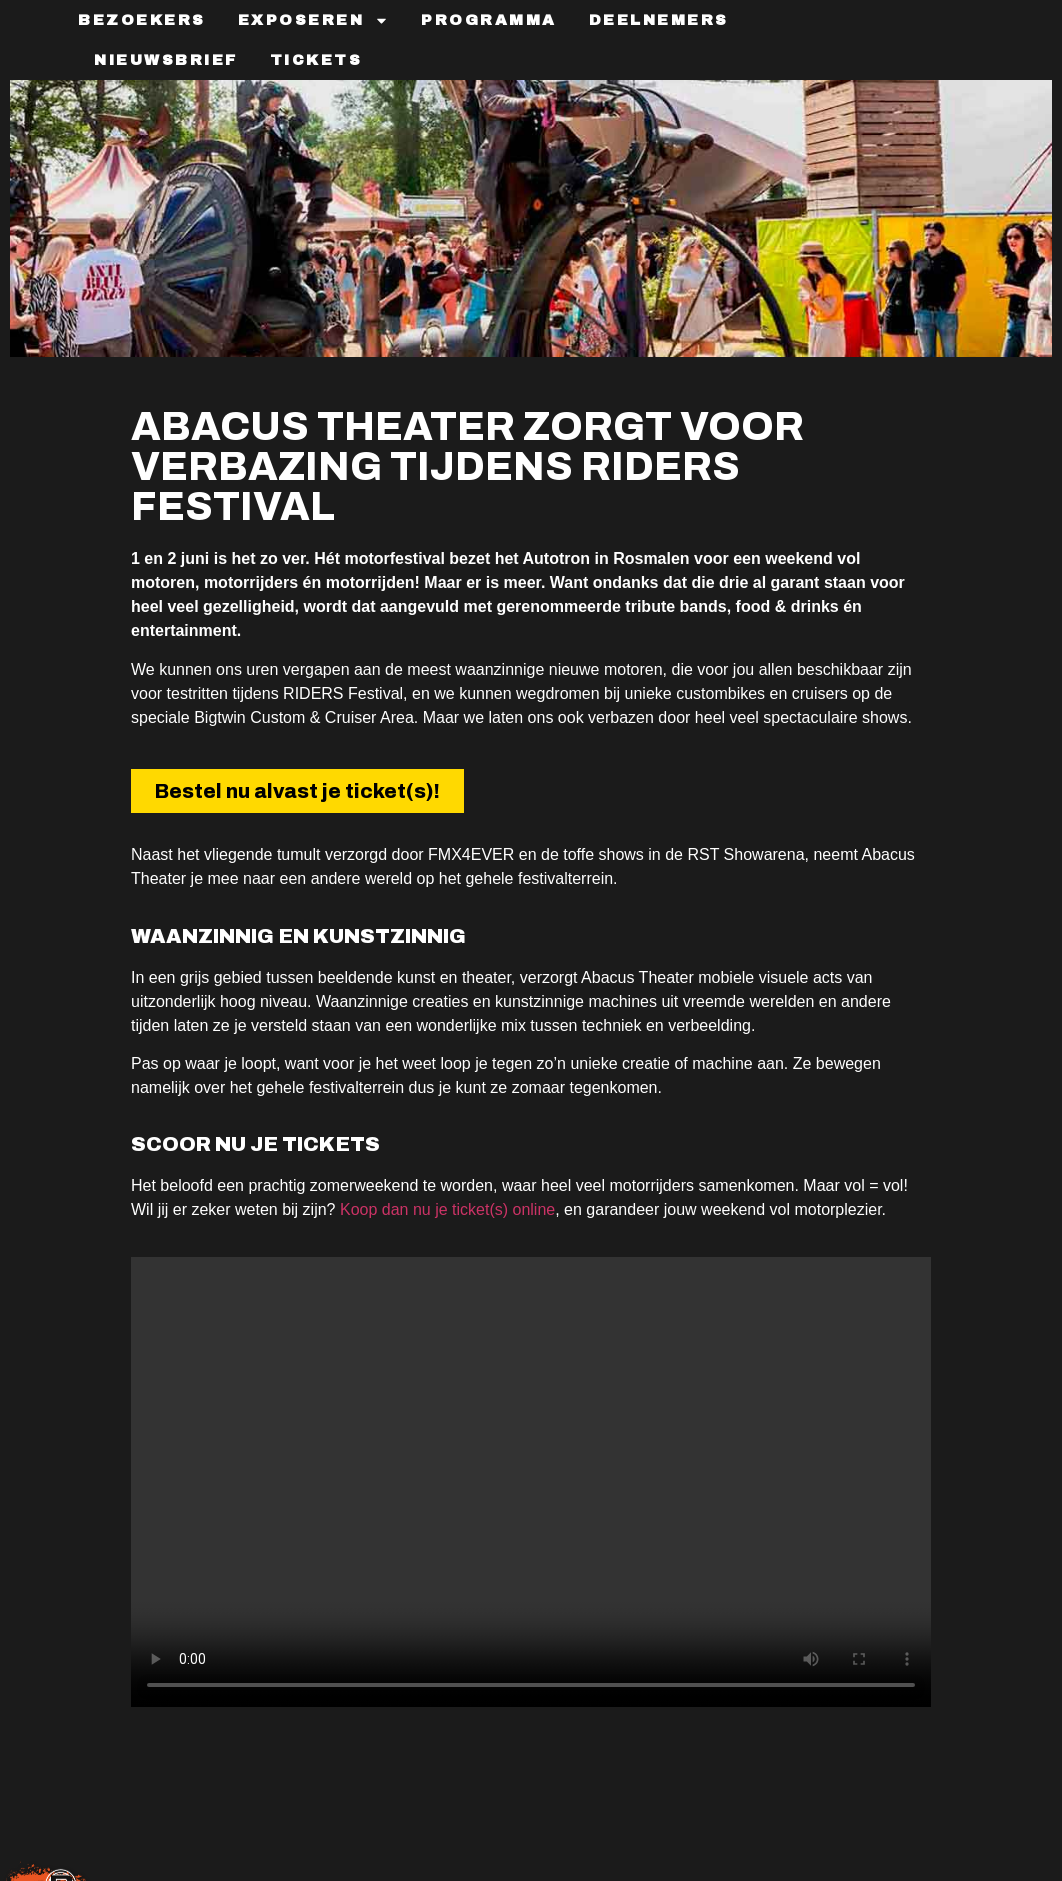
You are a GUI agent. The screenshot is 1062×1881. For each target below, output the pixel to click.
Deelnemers (659, 20)
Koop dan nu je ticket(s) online (447, 1209)
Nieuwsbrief (166, 60)
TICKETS (316, 60)
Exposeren (314, 20)
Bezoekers (142, 20)
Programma (489, 20)
